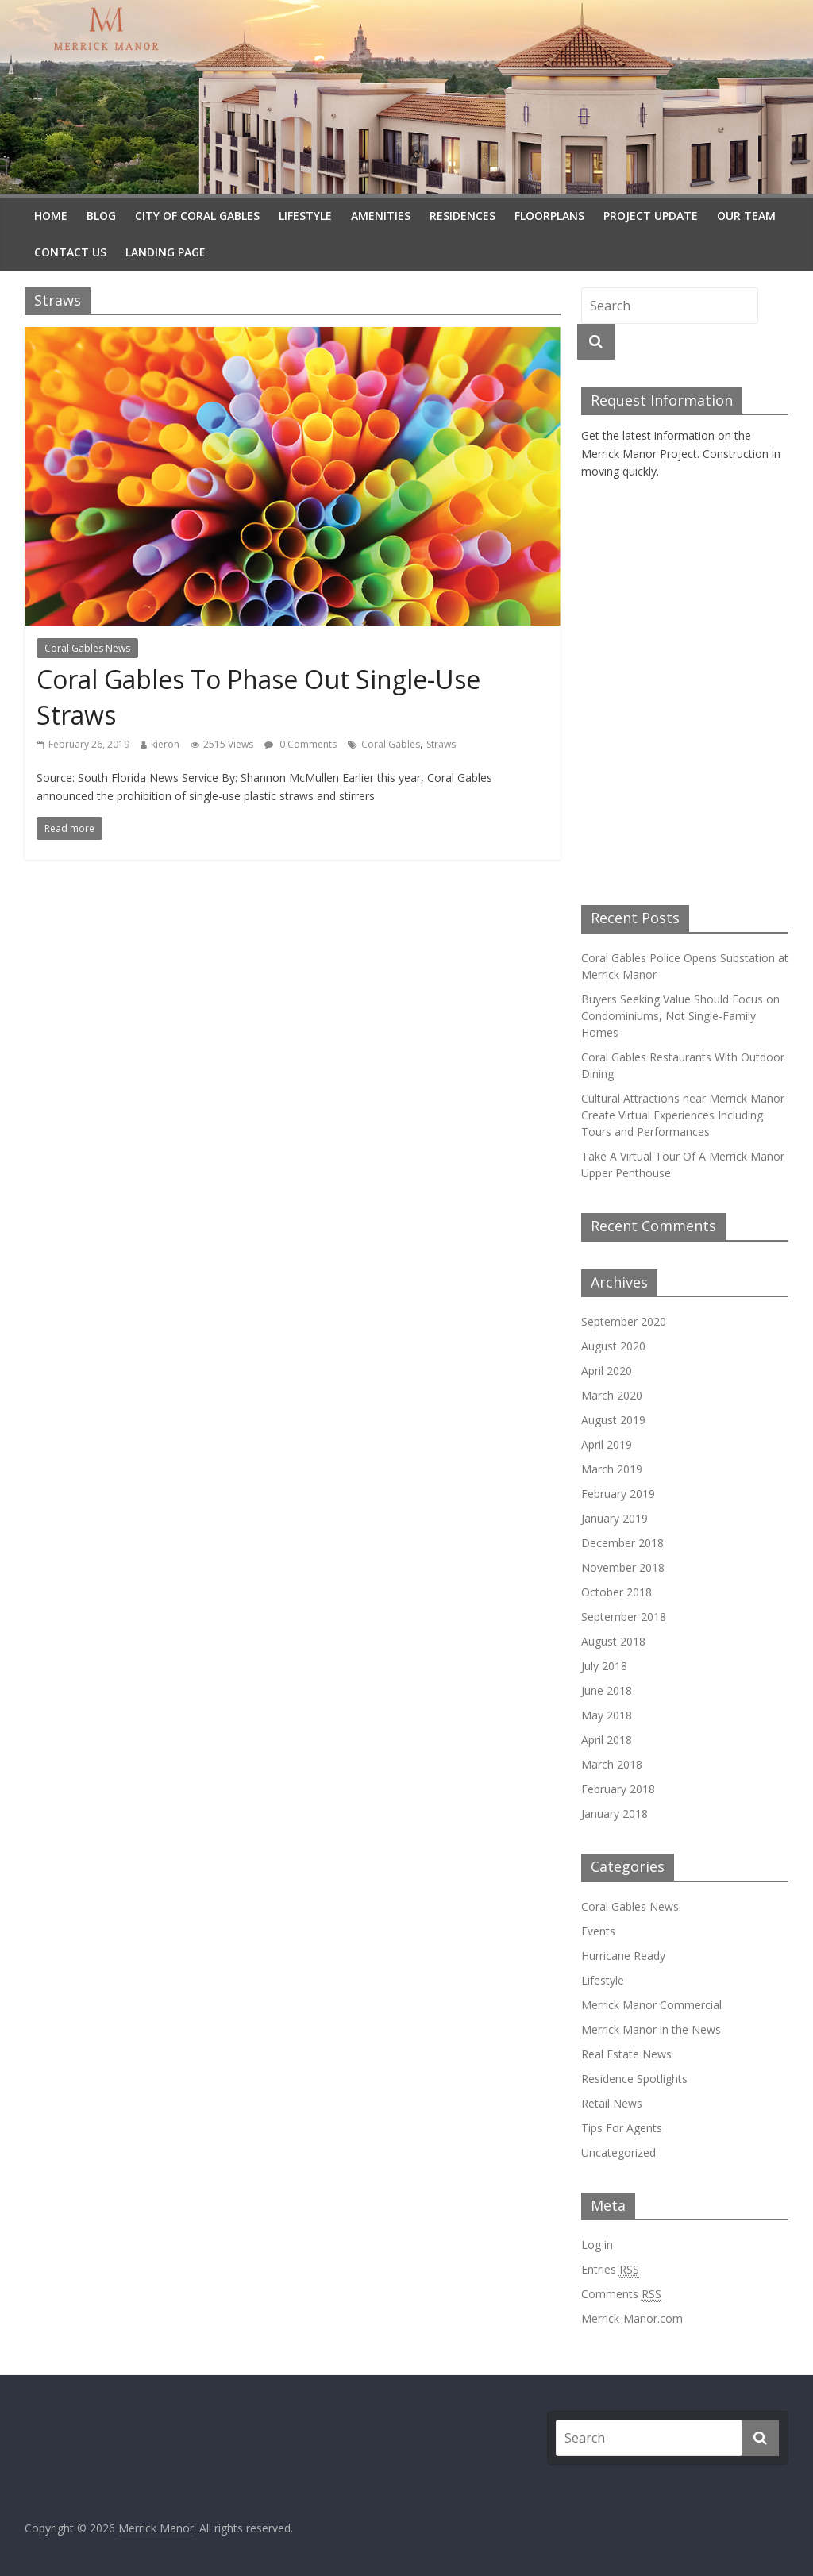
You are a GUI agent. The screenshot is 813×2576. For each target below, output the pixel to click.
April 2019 (606, 1444)
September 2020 (623, 1321)
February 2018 (618, 1788)
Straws (441, 744)
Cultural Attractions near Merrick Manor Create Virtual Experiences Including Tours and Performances (682, 1115)
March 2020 (611, 1395)
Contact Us (70, 252)
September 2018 (623, 1616)
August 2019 (613, 1419)
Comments (621, 2294)
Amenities (380, 215)
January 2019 (614, 1518)
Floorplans (549, 215)
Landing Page (165, 252)
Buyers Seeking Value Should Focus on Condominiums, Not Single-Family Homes (680, 1016)
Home (50, 215)
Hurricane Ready (623, 1955)
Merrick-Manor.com (632, 2318)
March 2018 (611, 1764)
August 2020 (613, 1345)
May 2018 (606, 1715)
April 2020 (606, 1370)
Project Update (650, 215)
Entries (610, 2270)
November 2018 (623, 1567)
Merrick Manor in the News (651, 2029)
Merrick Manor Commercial (651, 2004)
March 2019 (611, 1469)
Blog (101, 215)
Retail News (611, 2103)
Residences (462, 215)
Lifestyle (305, 215)
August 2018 (613, 1641)
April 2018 (606, 1739)
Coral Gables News (87, 648)
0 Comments (300, 744)
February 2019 (618, 1493)
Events (598, 1931)
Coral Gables (390, 744)
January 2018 (614, 1813)
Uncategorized (618, 2152)
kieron (165, 744)
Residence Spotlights (634, 2078)
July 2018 (604, 1665)
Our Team (746, 215)
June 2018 (606, 1690)
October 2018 (616, 1592)
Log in (597, 2244)
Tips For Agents (621, 2127)
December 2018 (622, 1542)
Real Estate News (626, 2054)
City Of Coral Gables (197, 215)
